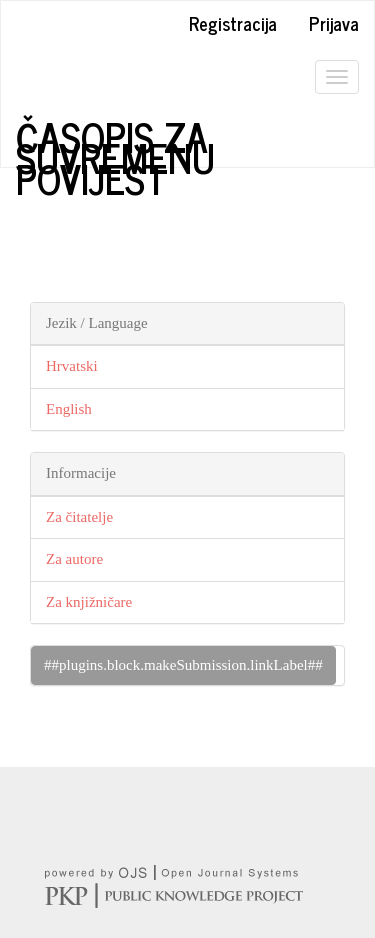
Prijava (334, 23)
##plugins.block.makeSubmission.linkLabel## (183, 665)
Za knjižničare (89, 602)
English (69, 409)
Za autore (74, 559)
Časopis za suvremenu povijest (115, 137)
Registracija (233, 23)
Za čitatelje (79, 517)
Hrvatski (72, 366)
